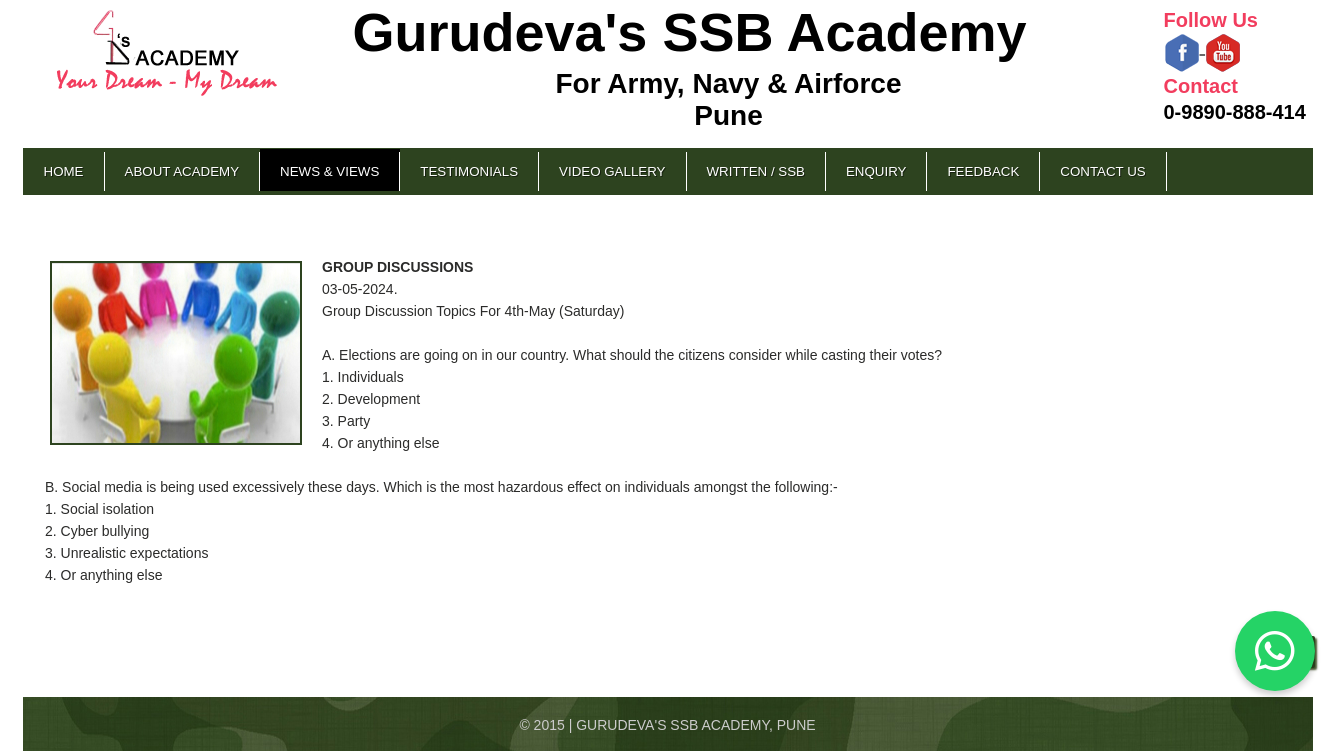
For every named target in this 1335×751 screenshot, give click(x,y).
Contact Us (1102, 171)
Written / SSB (756, 171)
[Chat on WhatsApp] (1275, 651)
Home (64, 171)
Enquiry (876, 171)
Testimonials (469, 171)
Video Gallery (612, 171)
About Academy (182, 171)
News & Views (329, 171)
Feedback (983, 171)
